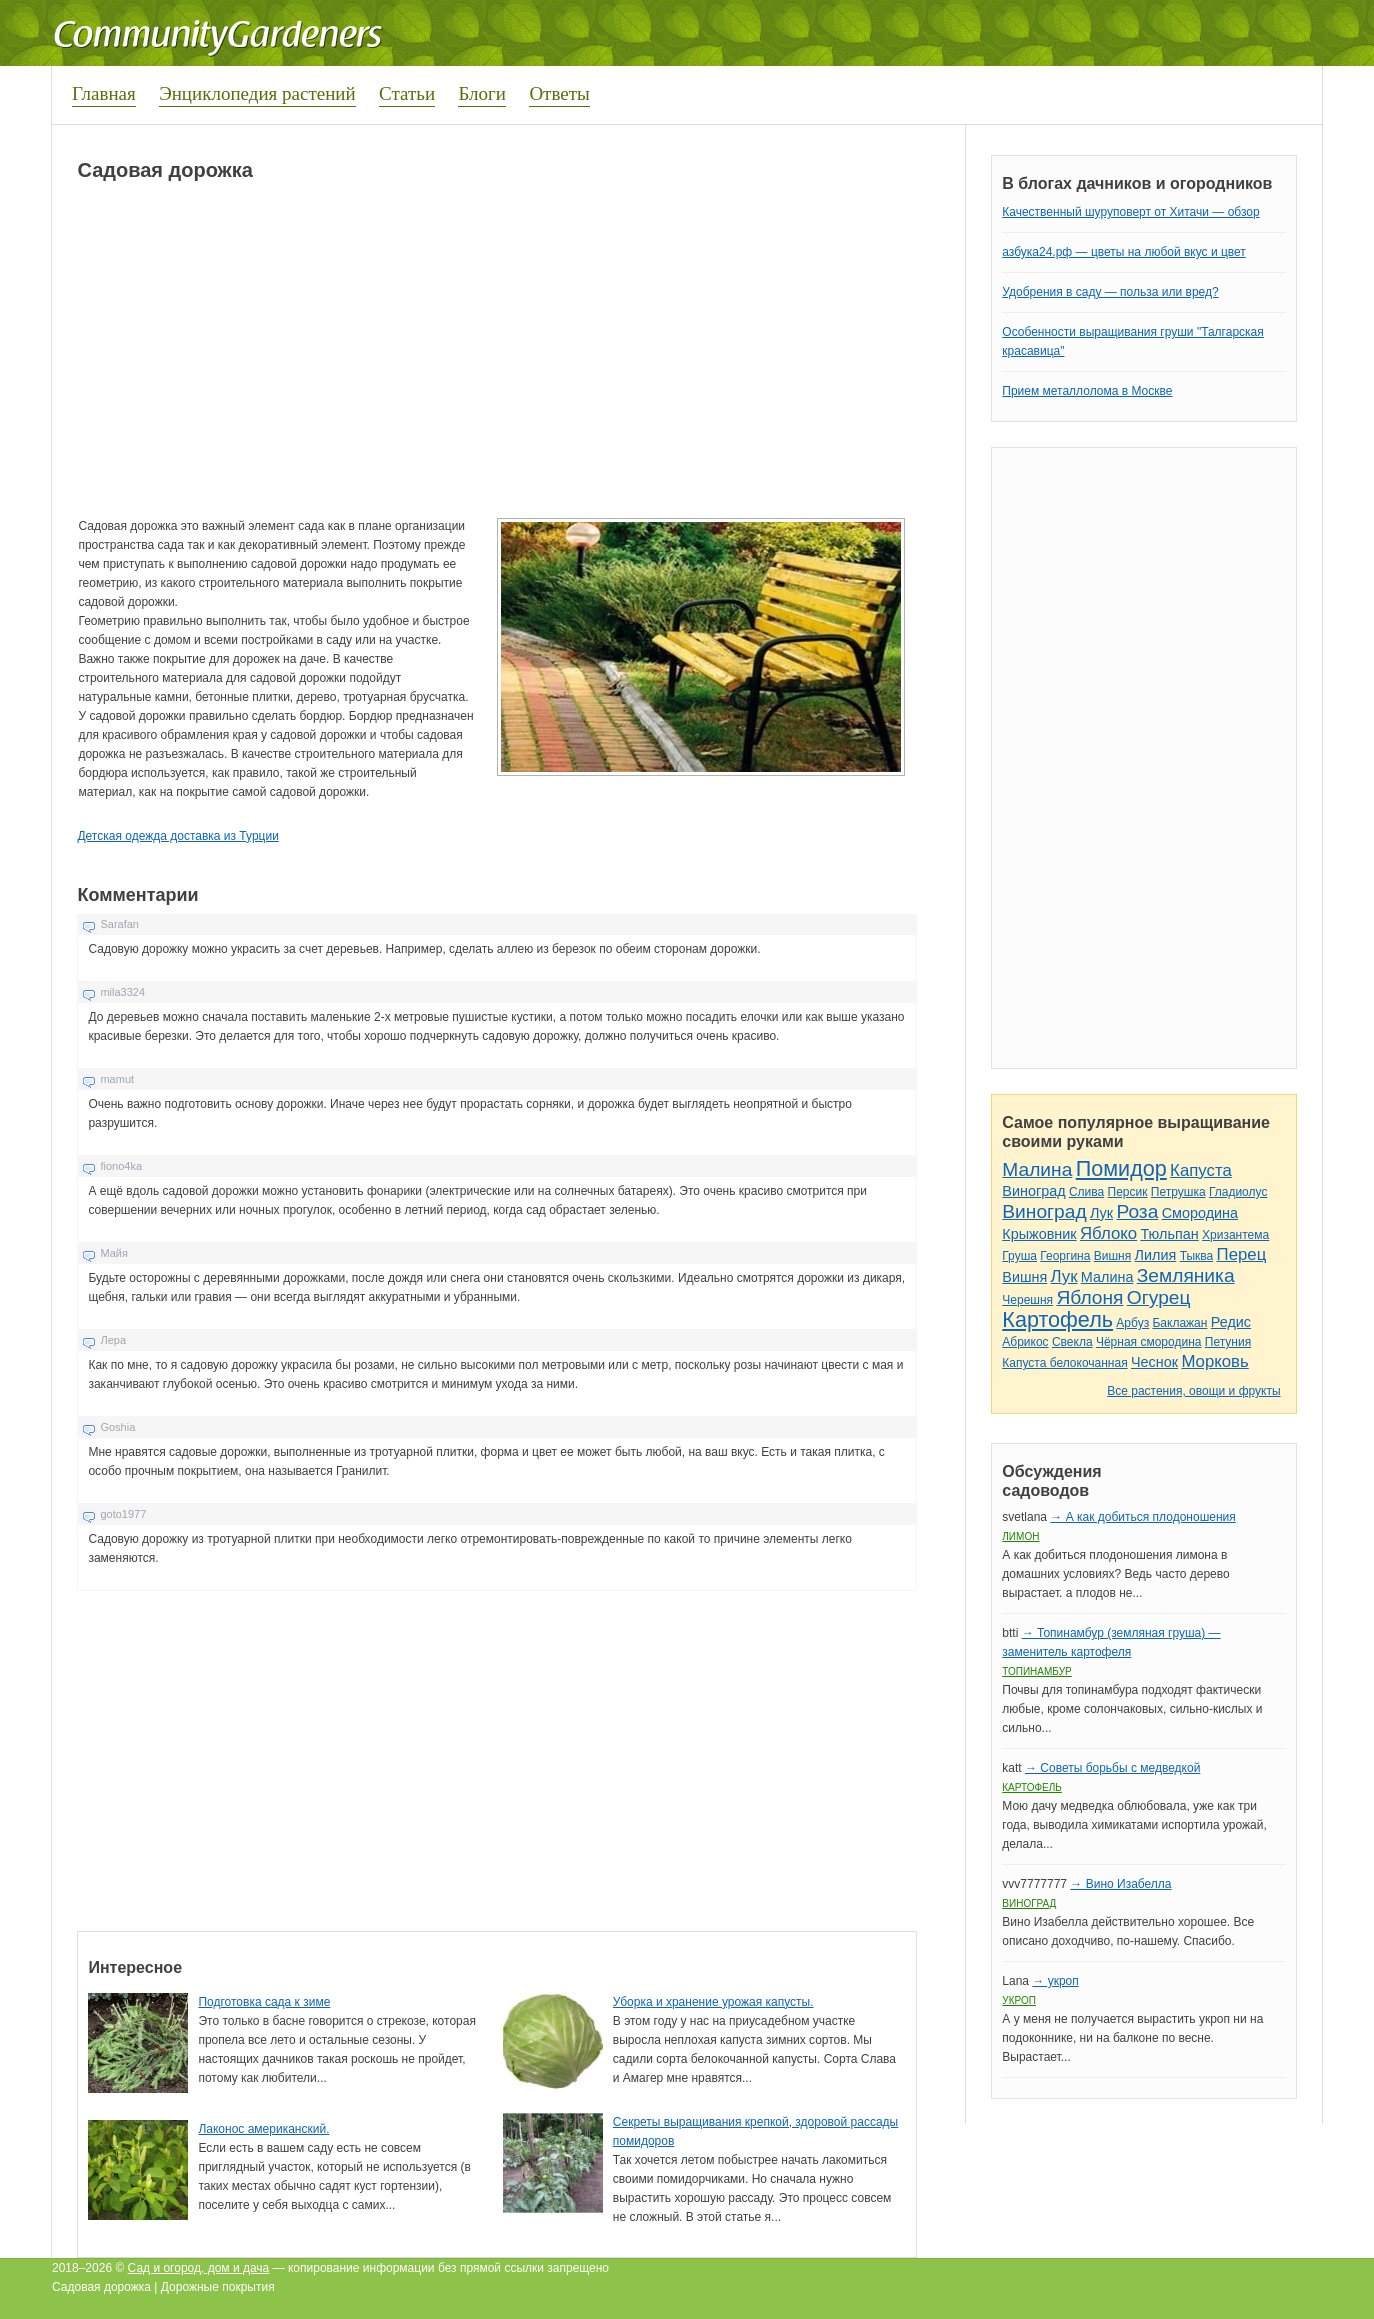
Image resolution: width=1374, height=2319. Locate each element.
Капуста (1201, 1170)
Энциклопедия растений (257, 93)
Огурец (1159, 1297)
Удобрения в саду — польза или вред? (1110, 292)
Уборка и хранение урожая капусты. (713, 2002)
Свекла (1072, 1342)
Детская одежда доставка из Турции (177, 836)
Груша (1019, 1256)
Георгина (1065, 1256)
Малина (1037, 1169)
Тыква (1197, 1256)
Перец (1242, 1254)
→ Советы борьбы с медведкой (1112, 1768)
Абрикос (1025, 1342)
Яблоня (1089, 1297)
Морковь (1214, 1361)
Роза (1137, 1211)
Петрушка (1178, 1192)
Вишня (1112, 1256)
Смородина (1200, 1213)
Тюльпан (1169, 1234)
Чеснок (1154, 1362)
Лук (1101, 1213)
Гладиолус (1238, 1192)
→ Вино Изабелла (1120, 1884)
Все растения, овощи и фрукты (1193, 1391)
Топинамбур (1036, 1671)
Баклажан (1179, 1323)
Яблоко (1108, 1233)
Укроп (1019, 2000)
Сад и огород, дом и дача (199, 2268)
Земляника (1186, 1275)
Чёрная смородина (1149, 1342)
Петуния (1228, 1342)
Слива (1086, 1192)
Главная (104, 93)
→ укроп (1055, 1981)
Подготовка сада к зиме (264, 2002)
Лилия (1156, 1255)
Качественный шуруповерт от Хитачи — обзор (1130, 212)
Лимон (1020, 1536)
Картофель (1057, 1319)
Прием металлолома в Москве (1087, 391)
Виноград (1033, 1191)
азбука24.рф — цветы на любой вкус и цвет (1124, 252)
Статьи (407, 93)
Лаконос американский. (263, 2129)
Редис (1231, 1322)
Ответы (559, 93)
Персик (1128, 1192)
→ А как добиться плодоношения (1142, 1517)
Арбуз (1132, 1323)
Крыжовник (1039, 1234)
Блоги (482, 93)
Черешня (1027, 1300)
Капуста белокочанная (1064, 1363)
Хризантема (1235, 1235)
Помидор (1121, 1168)
